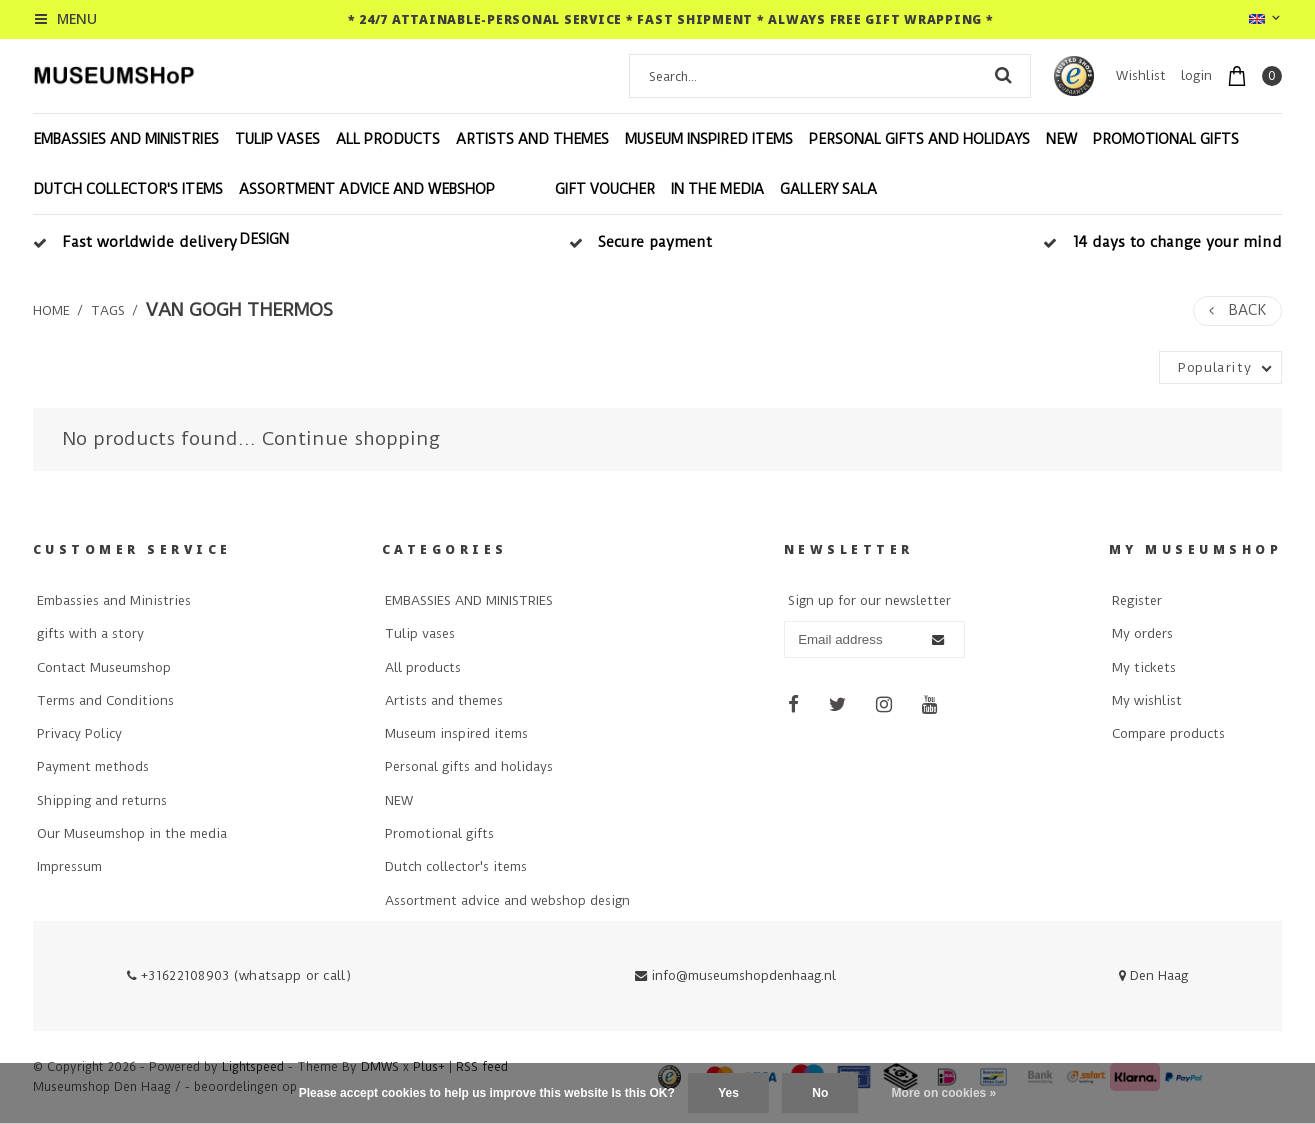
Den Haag (1153, 975)
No (820, 1093)
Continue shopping (351, 438)
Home (51, 310)
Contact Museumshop (104, 667)
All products (388, 139)
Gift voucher (605, 189)
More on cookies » (944, 1093)
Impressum (69, 866)
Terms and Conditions (105, 700)
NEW (1061, 139)
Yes (728, 1093)
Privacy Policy (79, 733)
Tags (108, 310)
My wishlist (1147, 700)
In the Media (717, 189)
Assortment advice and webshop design (367, 214)
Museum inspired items (709, 139)
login (1196, 75)
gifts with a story (90, 633)
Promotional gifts (1166, 139)
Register (1137, 600)
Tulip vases (277, 139)
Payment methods (93, 766)
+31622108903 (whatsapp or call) (239, 975)
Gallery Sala (828, 189)
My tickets (1144, 667)
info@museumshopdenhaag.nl (735, 975)
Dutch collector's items (128, 189)
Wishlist (1141, 75)
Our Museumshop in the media (132, 833)
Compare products (1168, 733)
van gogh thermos (239, 310)
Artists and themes (532, 139)
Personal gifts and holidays (919, 139)
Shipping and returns (102, 800)
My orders (1142, 633)
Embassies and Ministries (114, 600)
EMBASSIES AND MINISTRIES (126, 139)
